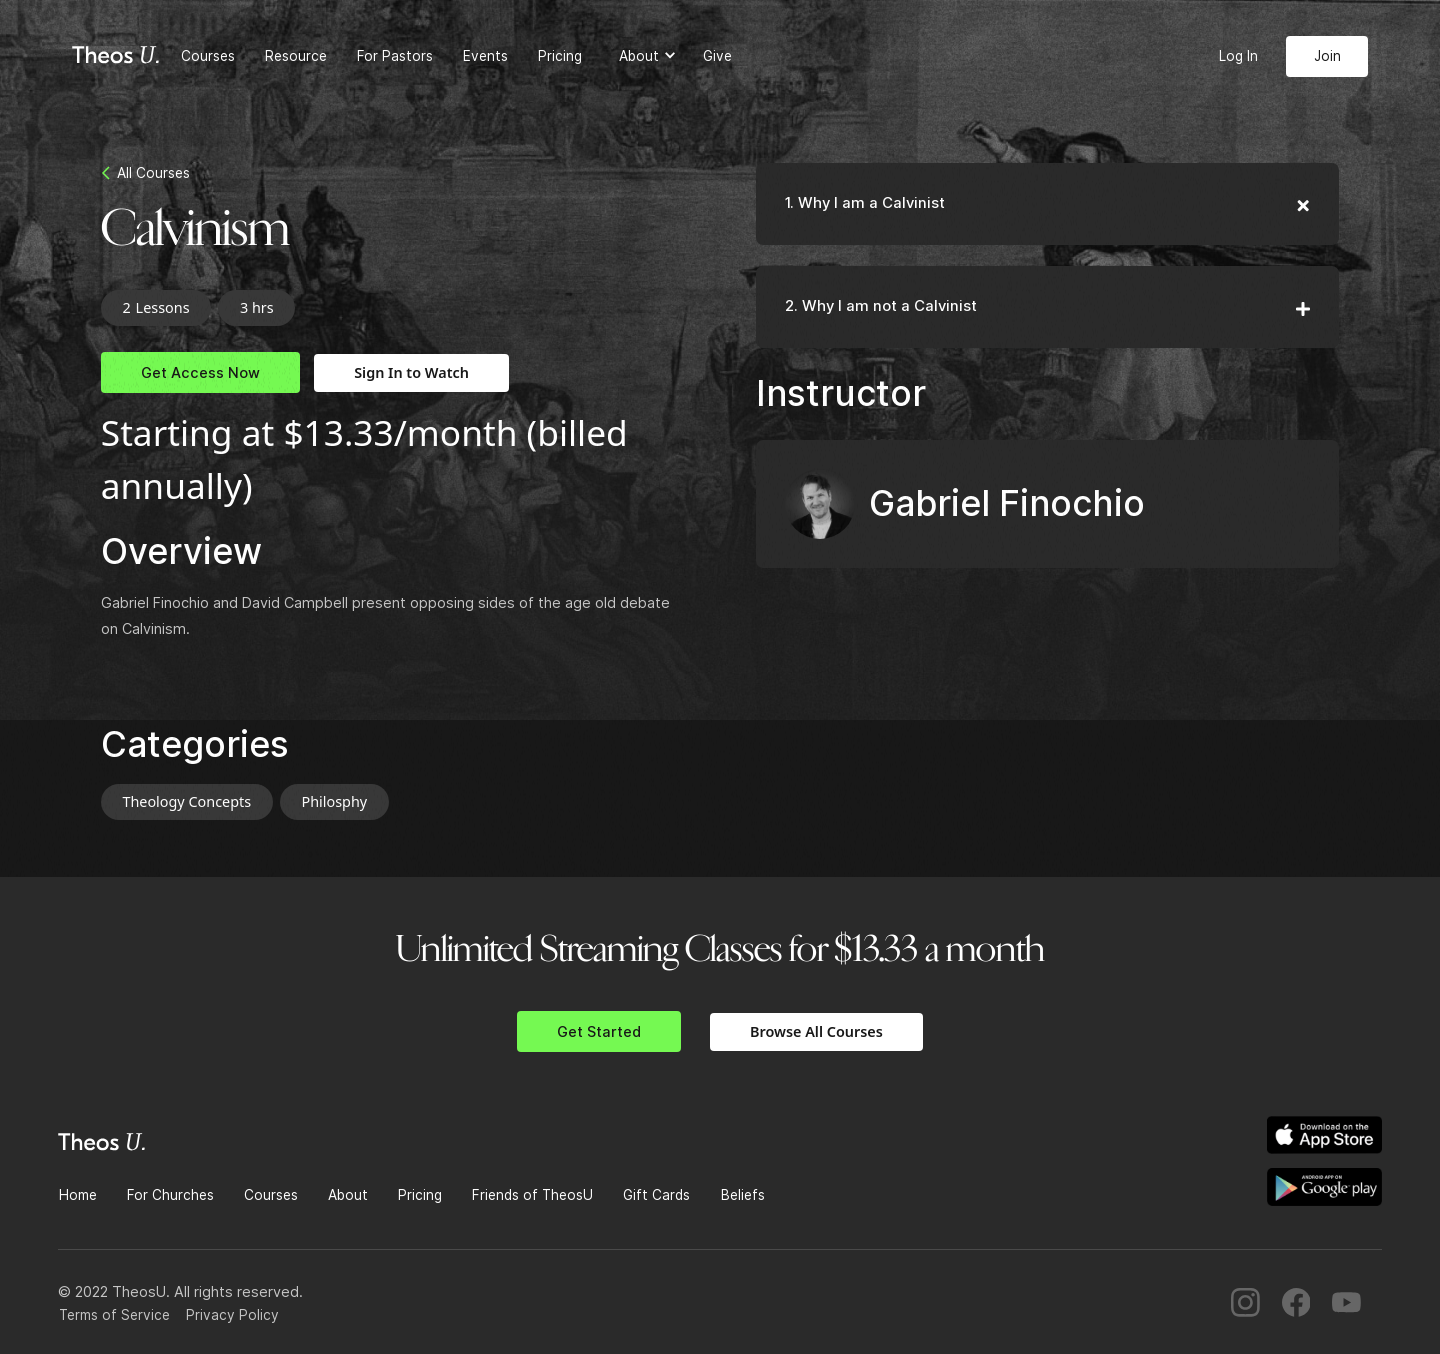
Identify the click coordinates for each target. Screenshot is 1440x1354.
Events (485, 56)
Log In (1238, 56)
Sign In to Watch (411, 372)
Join (1327, 56)
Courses (208, 56)
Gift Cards (656, 1195)
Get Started (599, 1031)
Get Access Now (200, 372)
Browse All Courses (816, 1031)
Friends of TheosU (532, 1195)
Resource (296, 56)
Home (78, 1195)
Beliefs (743, 1195)
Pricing (560, 56)
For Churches (170, 1195)
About (348, 1195)
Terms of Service (114, 1315)
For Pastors (395, 56)
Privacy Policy (232, 1315)
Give (717, 56)
